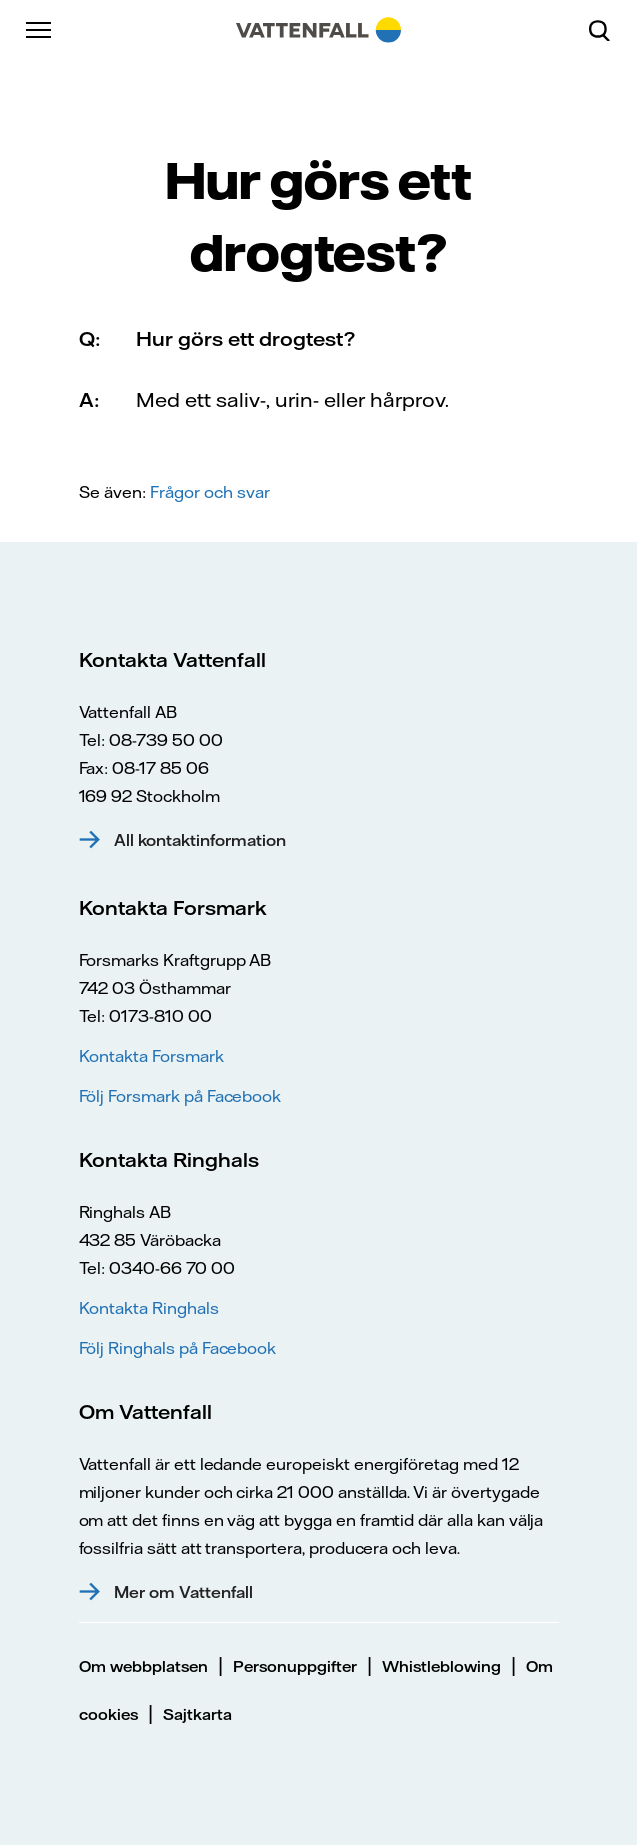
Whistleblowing (441, 1666)
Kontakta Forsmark (151, 1056)
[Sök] (607, 30)
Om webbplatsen (143, 1666)
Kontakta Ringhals (149, 1308)
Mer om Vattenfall (183, 1592)
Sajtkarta (197, 1714)
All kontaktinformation (200, 840)
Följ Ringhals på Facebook (178, 1348)
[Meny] (40, 30)
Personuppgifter (295, 1666)
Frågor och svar (210, 492)
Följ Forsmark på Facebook (180, 1096)
